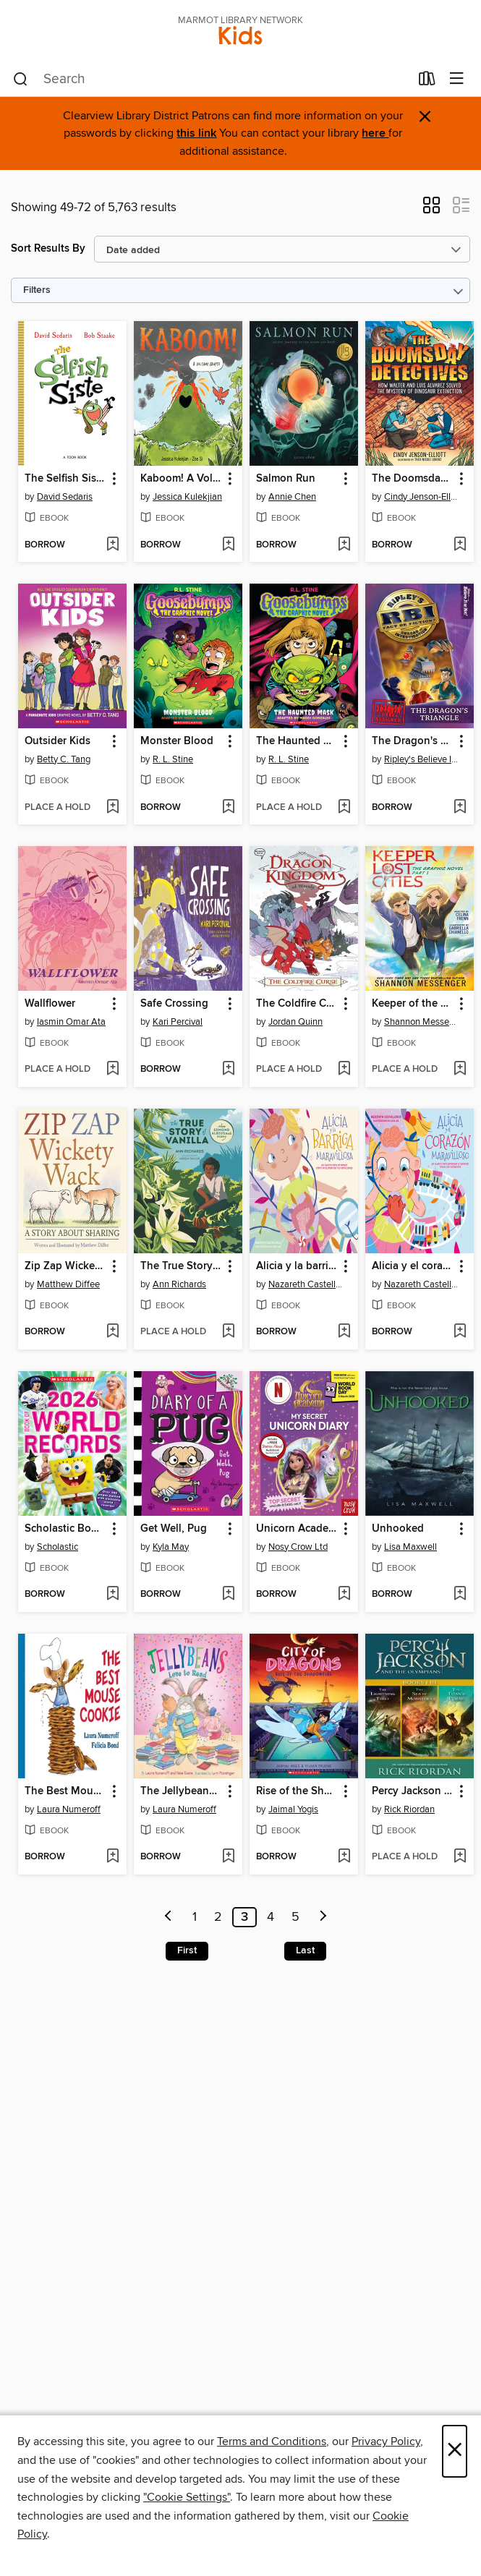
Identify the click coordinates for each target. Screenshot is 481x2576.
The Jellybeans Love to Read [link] (181, 1791)
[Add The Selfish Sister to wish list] (112, 545)
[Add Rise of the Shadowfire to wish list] (344, 1857)
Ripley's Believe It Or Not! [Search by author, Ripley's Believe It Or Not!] (421, 759)
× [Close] (455, 2451)
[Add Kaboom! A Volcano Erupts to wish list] (228, 545)
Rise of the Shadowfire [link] (297, 1791)
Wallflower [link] (50, 1003)
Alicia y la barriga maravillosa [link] (297, 1266)
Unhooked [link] (398, 1528)
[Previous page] (168, 1917)
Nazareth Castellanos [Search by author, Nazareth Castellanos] (305, 1284)
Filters (37, 290)
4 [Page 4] (270, 1917)
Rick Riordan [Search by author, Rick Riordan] (409, 1809)
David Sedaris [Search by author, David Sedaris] (65, 497)
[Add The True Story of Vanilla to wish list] (228, 1332)
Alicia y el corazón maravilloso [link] (413, 1266)
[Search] (20, 79)
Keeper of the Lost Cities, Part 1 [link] (413, 1003)
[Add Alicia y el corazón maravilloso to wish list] (460, 1332)
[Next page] (323, 1917)
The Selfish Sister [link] (65, 478)
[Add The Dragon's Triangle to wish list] (460, 807)
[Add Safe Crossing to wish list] (228, 1069)
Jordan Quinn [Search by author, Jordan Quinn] (295, 1022)
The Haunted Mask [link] (297, 741)
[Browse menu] (456, 79)
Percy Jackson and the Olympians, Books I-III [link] (413, 1791)
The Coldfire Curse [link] (297, 1003)
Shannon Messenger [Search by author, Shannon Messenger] (421, 1022)
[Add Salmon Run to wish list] (344, 545)
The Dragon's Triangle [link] (413, 741)
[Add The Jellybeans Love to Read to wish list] (228, 1857)
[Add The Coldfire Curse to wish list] (344, 1069)
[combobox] (211, 79)
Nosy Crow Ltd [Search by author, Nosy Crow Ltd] (298, 1547)
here (375, 133)
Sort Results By (48, 248)
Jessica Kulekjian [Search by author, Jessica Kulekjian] (187, 497)
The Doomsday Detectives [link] (413, 478)
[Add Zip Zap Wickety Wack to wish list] (112, 1332)
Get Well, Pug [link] (173, 1528)
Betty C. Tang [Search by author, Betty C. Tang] (63, 759)
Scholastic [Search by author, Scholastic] (57, 1547)
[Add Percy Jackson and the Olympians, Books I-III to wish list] (460, 1857)
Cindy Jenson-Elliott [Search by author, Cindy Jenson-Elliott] (421, 497)
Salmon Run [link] (285, 478)
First (187, 1950)
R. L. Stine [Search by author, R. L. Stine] (173, 759)
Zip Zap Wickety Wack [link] (65, 1266)
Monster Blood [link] (176, 741)
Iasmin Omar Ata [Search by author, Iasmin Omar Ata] (71, 1022)
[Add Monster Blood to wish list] (228, 807)
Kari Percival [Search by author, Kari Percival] (178, 1022)
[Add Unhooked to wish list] (460, 1594)
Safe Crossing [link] (174, 1003)
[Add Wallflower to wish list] (112, 1069)
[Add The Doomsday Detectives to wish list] (460, 545)
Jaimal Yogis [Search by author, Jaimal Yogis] (293, 1809)
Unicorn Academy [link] (297, 1528)
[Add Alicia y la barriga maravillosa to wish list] (344, 1332)
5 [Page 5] (295, 1917)
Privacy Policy (386, 2441)
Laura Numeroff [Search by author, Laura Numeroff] (69, 1809)
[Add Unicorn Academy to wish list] (344, 1594)
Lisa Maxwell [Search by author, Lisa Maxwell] (410, 1547)
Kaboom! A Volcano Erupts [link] (181, 478)
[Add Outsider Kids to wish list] (112, 807)
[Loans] (427, 81)
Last (305, 1950)
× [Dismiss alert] (425, 117)
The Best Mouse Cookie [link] (65, 1791)
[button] (431, 209)
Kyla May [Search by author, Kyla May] (171, 1547)
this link (196, 133)
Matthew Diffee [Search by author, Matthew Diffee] (68, 1284)
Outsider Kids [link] (57, 741)
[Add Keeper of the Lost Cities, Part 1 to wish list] (460, 1069)
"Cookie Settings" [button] (186, 2497)
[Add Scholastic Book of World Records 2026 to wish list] (112, 1594)
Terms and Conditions (271, 2441)
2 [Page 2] (218, 1917)
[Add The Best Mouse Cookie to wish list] (112, 1857)
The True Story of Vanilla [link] (181, 1266)
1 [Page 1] (194, 1917)
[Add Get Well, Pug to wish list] (228, 1594)
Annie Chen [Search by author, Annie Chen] (292, 497)
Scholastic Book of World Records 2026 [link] (65, 1528)
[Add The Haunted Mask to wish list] (344, 807)
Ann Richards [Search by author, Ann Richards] (179, 1284)
